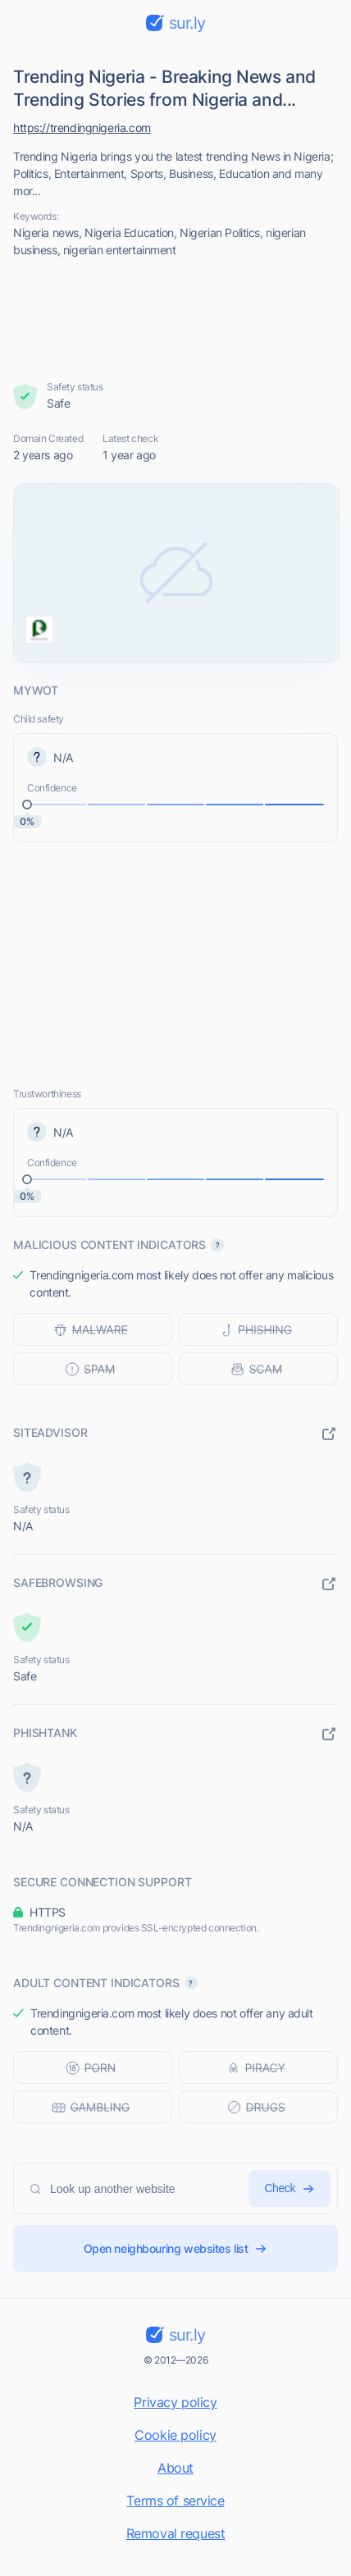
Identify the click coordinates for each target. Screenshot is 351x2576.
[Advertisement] (175, 319)
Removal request (176, 2533)
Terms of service (175, 2500)
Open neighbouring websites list (176, 2248)
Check (289, 2188)
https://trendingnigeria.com (82, 127)
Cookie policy (175, 2435)
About (175, 2468)
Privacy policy (175, 2402)
